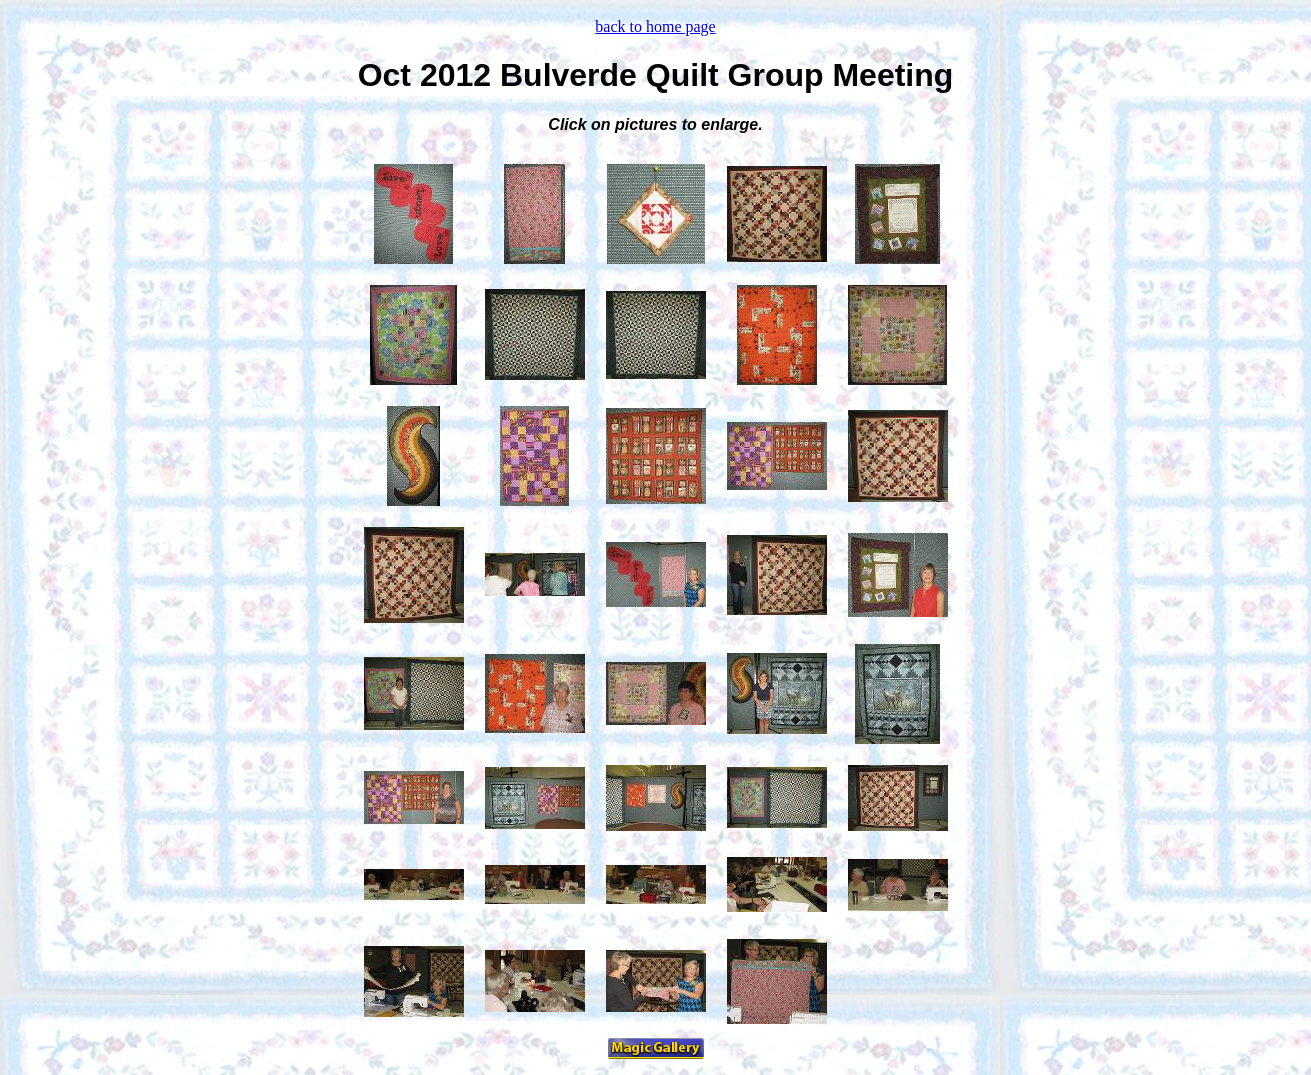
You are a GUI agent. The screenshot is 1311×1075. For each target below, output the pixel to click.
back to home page (655, 26)
